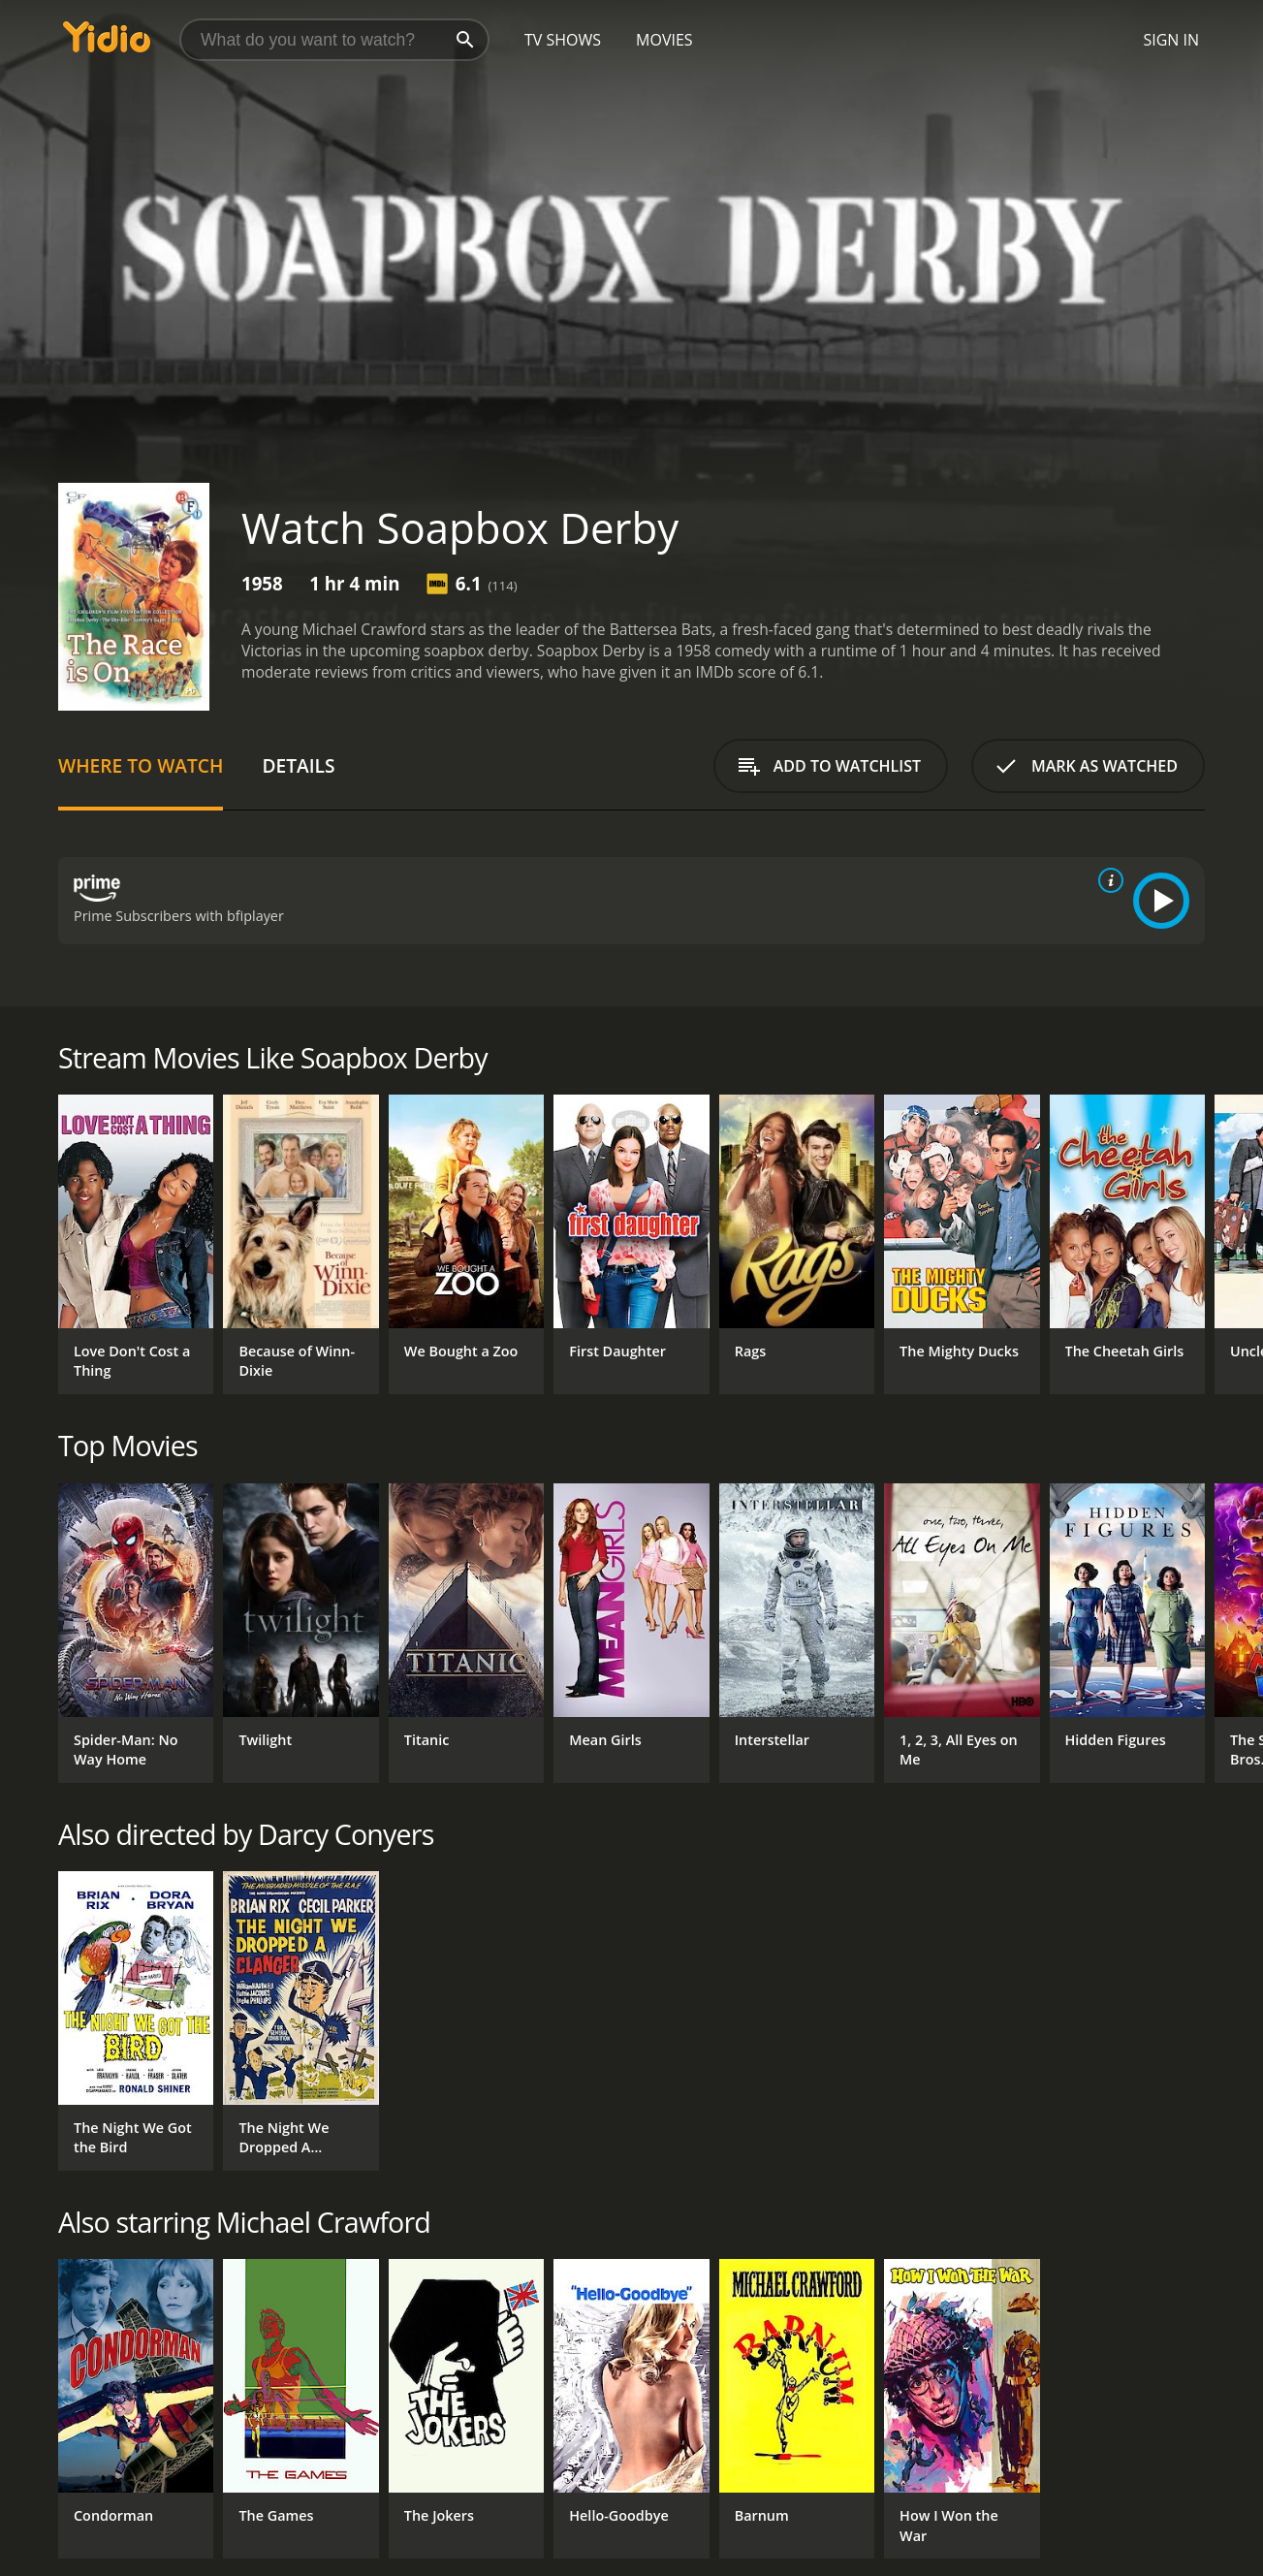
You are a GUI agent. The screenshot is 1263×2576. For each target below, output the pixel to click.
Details (298, 765)
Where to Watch (140, 765)
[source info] (1106, 880)
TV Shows (562, 39)
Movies (664, 39)
